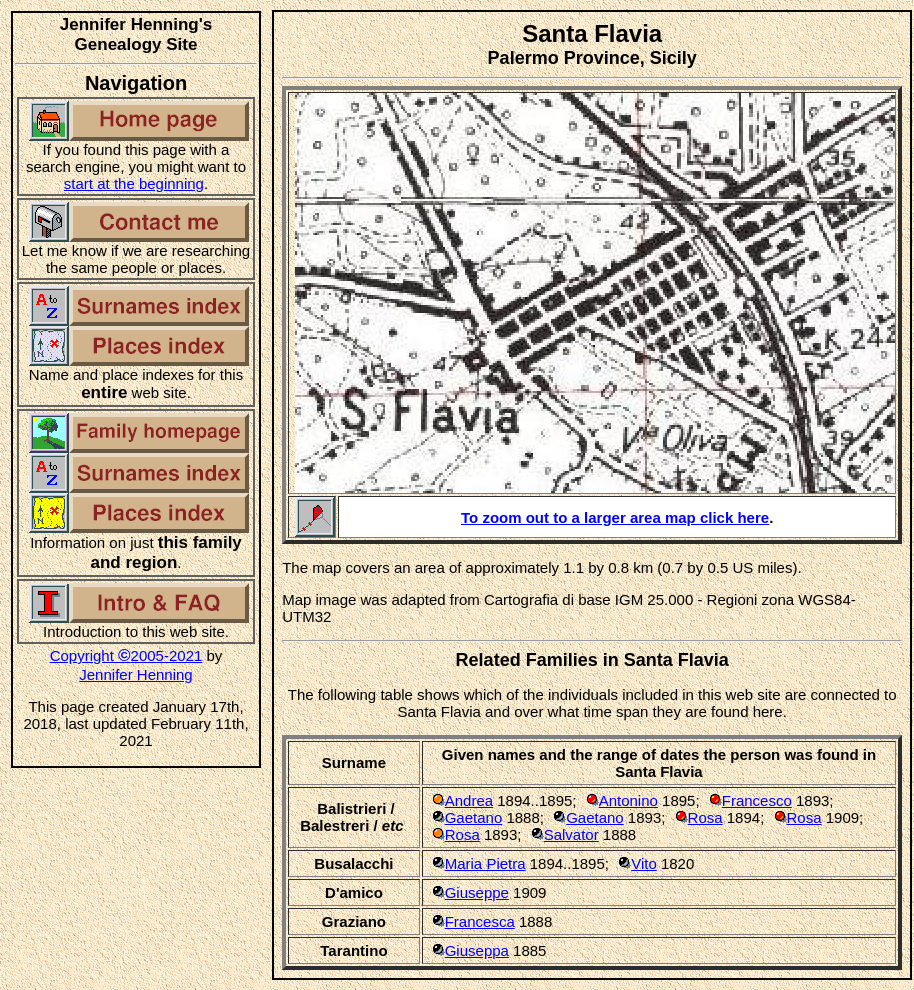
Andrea (469, 800)
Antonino (628, 800)
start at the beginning (134, 183)
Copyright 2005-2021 (126, 655)
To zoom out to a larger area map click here (615, 517)
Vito (644, 863)
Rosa (705, 817)
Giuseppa (477, 950)
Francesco (757, 800)
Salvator (571, 834)
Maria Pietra (485, 863)
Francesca (480, 921)
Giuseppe (477, 892)
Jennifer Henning (135, 674)
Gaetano (474, 817)
